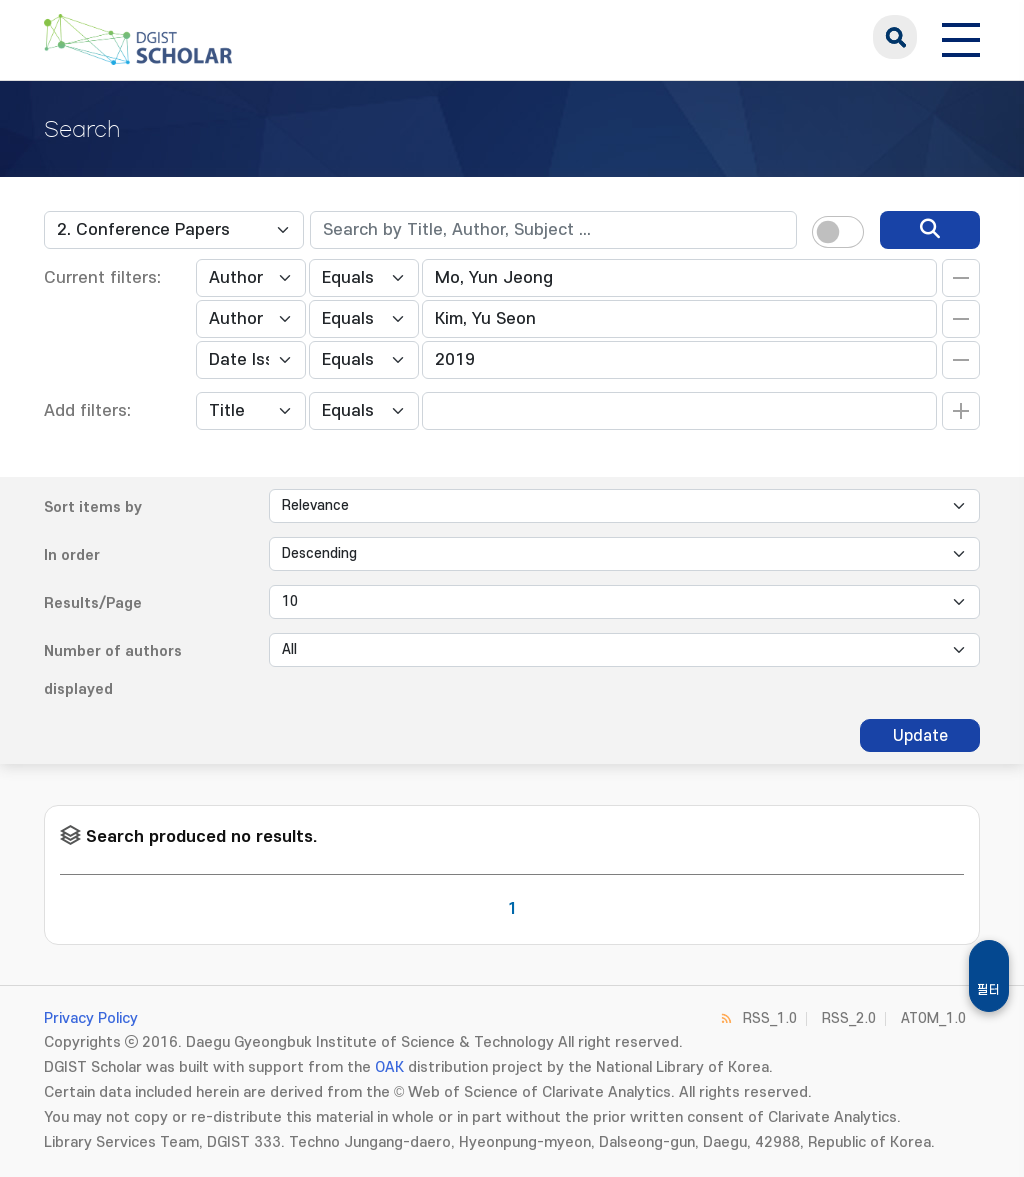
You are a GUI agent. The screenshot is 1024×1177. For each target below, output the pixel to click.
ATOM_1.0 (933, 1018)
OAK (389, 1067)
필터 (989, 990)
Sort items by (93, 507)
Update (920, 736)
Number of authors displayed (113, 670)
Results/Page (93, 603)
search (895, 37)
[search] (930, 230)
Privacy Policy (91, 1018)
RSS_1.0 (770, 1018)
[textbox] (553, 230)
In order (72, 555)
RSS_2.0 (849, 1018)
